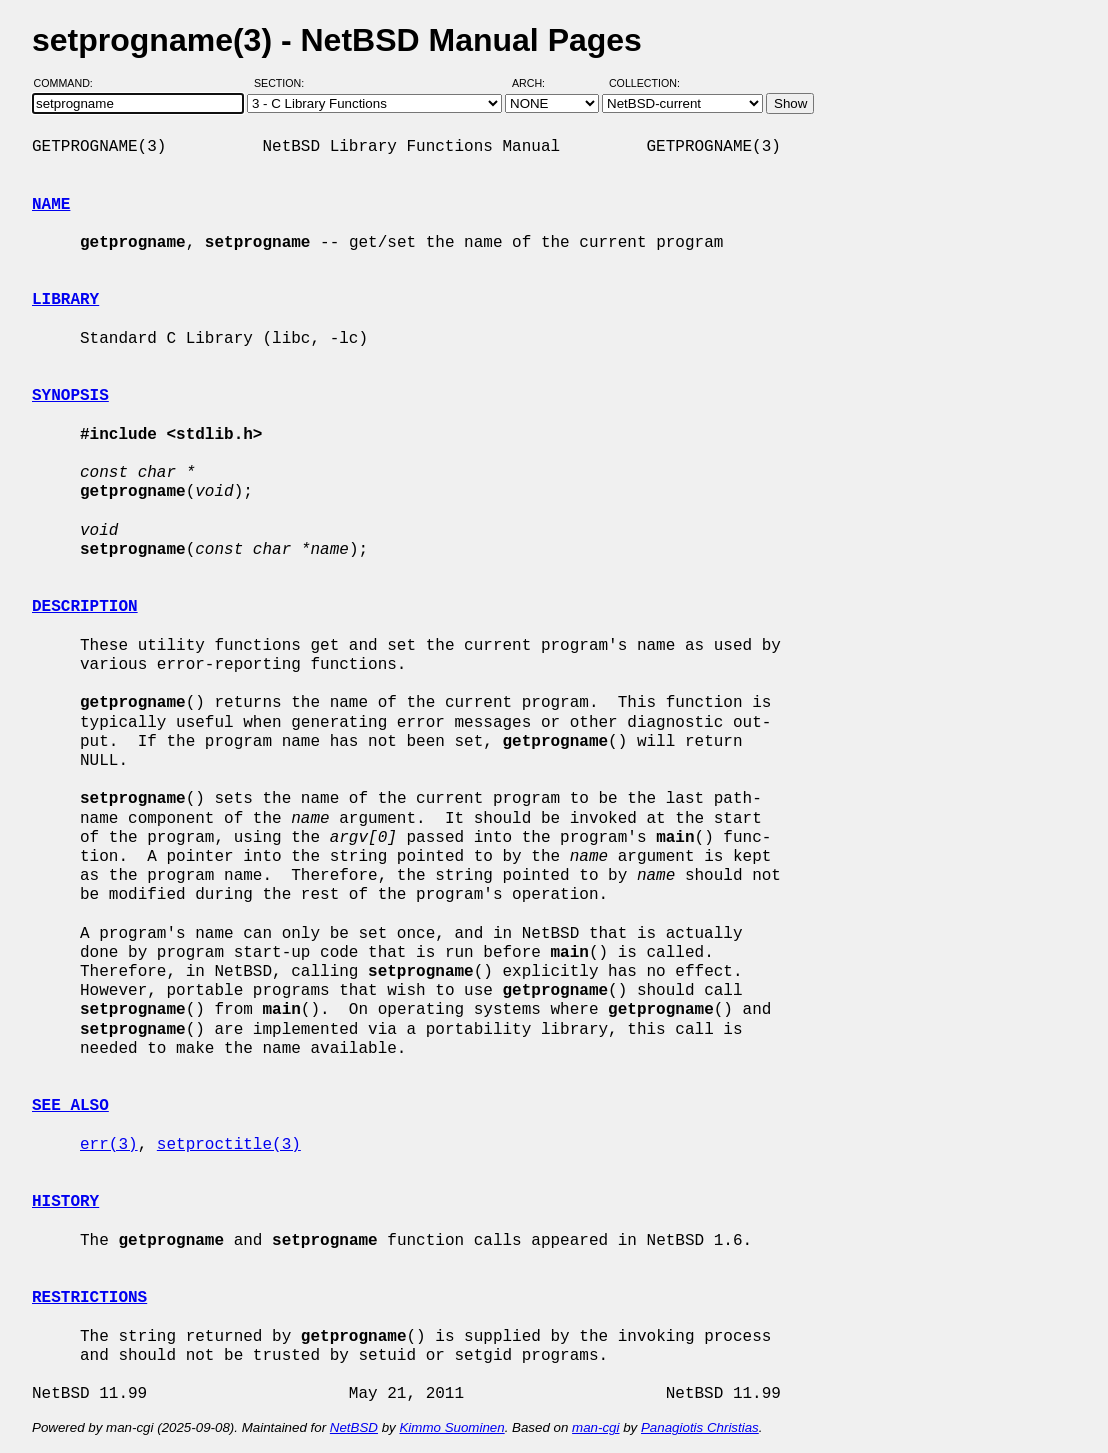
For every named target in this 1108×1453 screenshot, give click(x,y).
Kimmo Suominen (451, 1427)
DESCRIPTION (85, 607)
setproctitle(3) (229, 1145)
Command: (69, 83)
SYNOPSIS (70, 396)
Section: (283, 83)
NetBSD (354, 1427)
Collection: (644, 83)
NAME (51, 205)
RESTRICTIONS (89, 1298)
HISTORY (65, 1202)
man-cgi (595, 1427)
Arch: (537, 83)
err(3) (109, 1145)
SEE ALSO (70, 1106)
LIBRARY (65, 300)
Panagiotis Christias (700, 1427)
